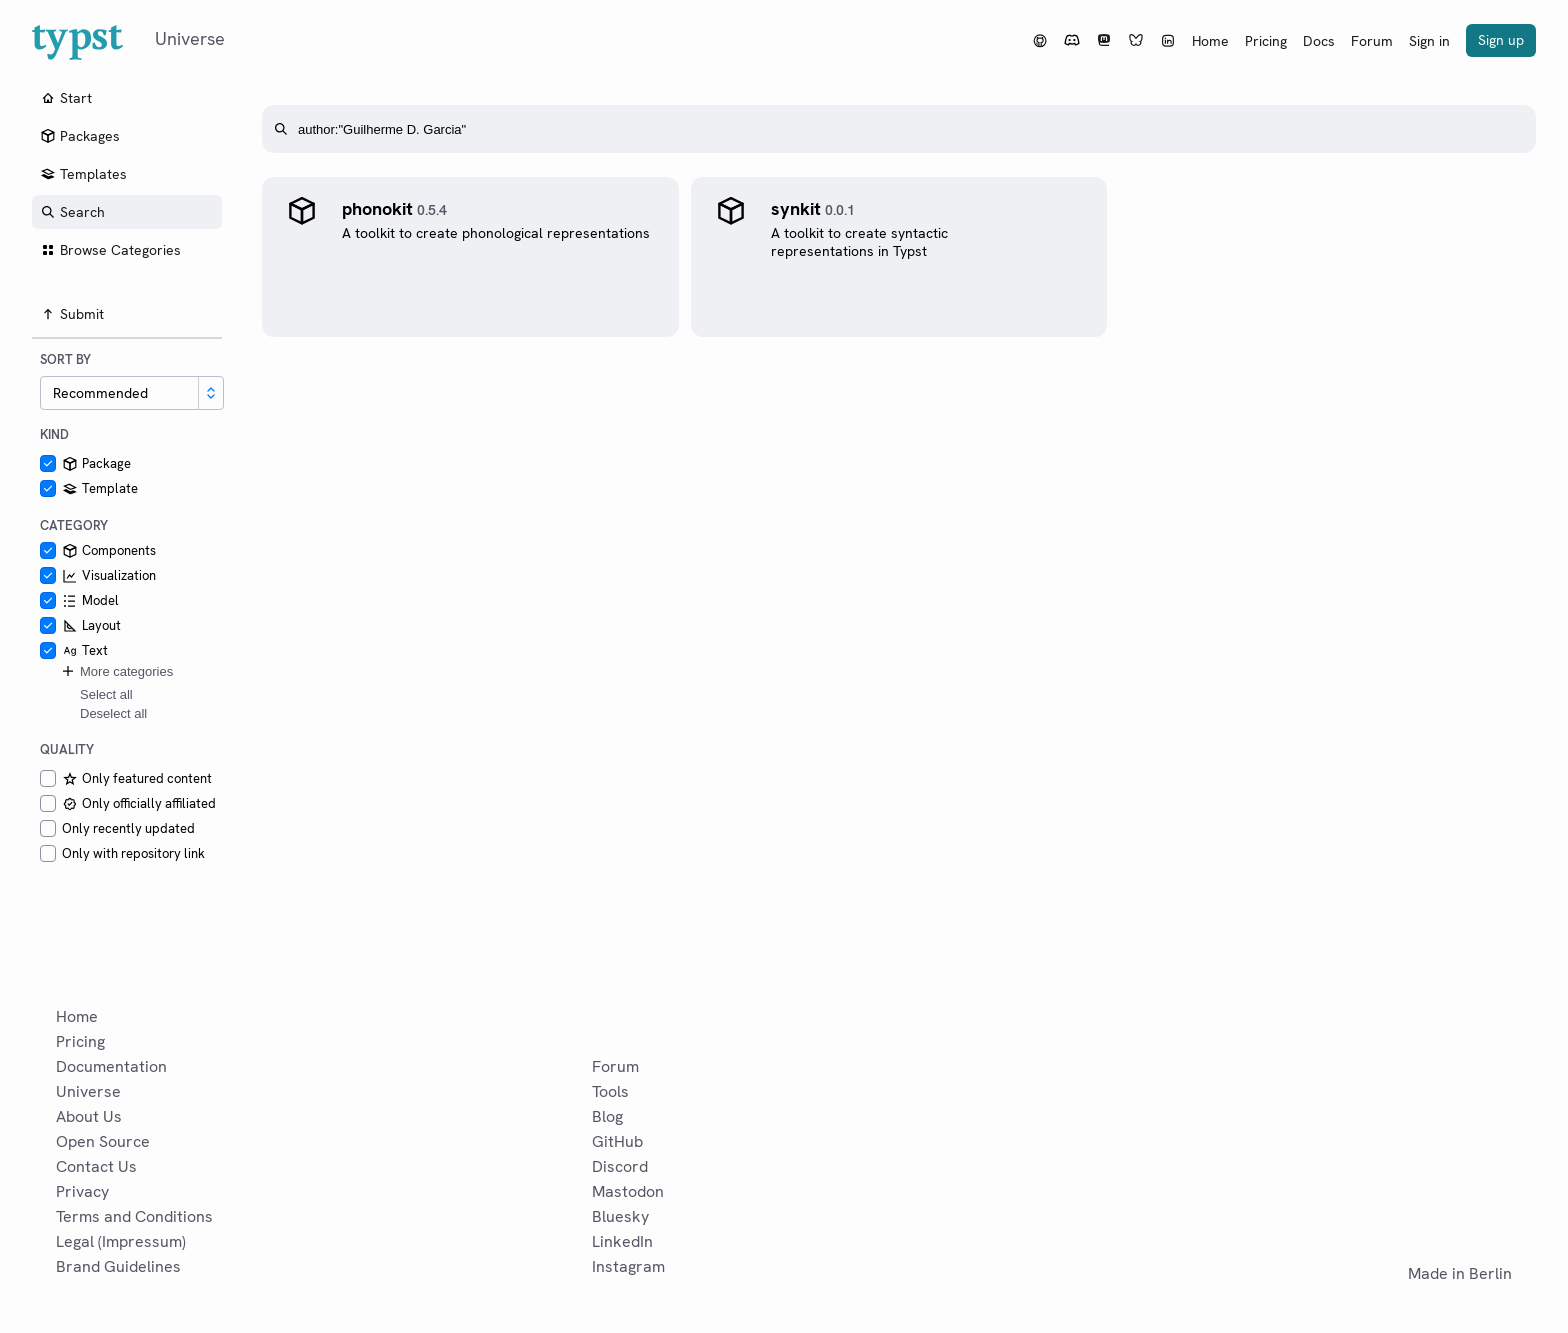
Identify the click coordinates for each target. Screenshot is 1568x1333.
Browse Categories (110, 250)
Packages (80, 136)
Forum (1372, 41)
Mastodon (628, 1191)
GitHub (617, 1141)
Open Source (103, 1141)
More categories (116, 671)
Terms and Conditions (134, 1216)
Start (66, 98)
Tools (610, 1091)
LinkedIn (622, 1241)
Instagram (628, 1266)
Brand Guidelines (118, 1266)
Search (72, 212)
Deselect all (113, 713)
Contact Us (96, 1166)
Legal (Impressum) (121, 1241)
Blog (607, 1116)
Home (1210, 41)
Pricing (1266, 41)
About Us (89, 1116)
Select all (106, 694)
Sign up (1501, 40)
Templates (83, 174)
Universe (88, 1091)
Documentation (111, 1066)
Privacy (82, 1191)
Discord (620, 1166)
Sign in (1429, 41)
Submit (72, 314)
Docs (1319, 41)
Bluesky (620, 1216)
